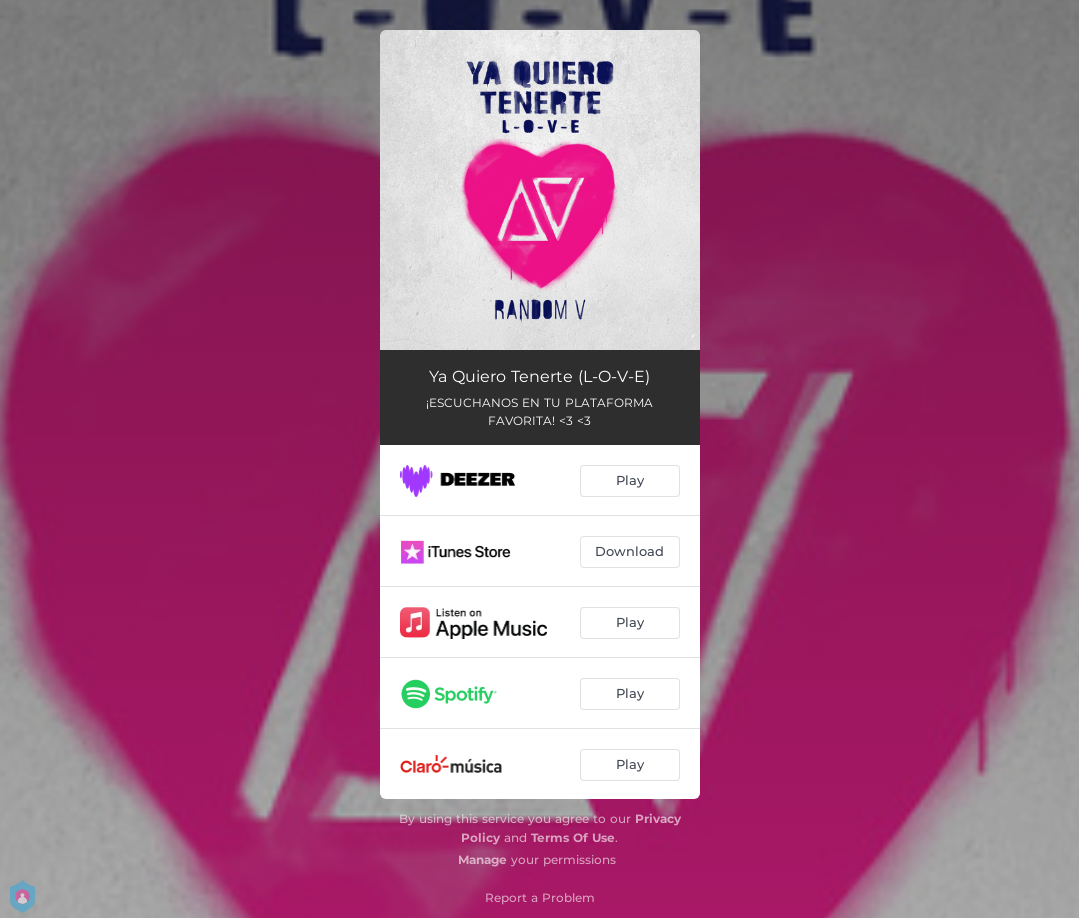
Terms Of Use (573, 837)
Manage (482, 859)
